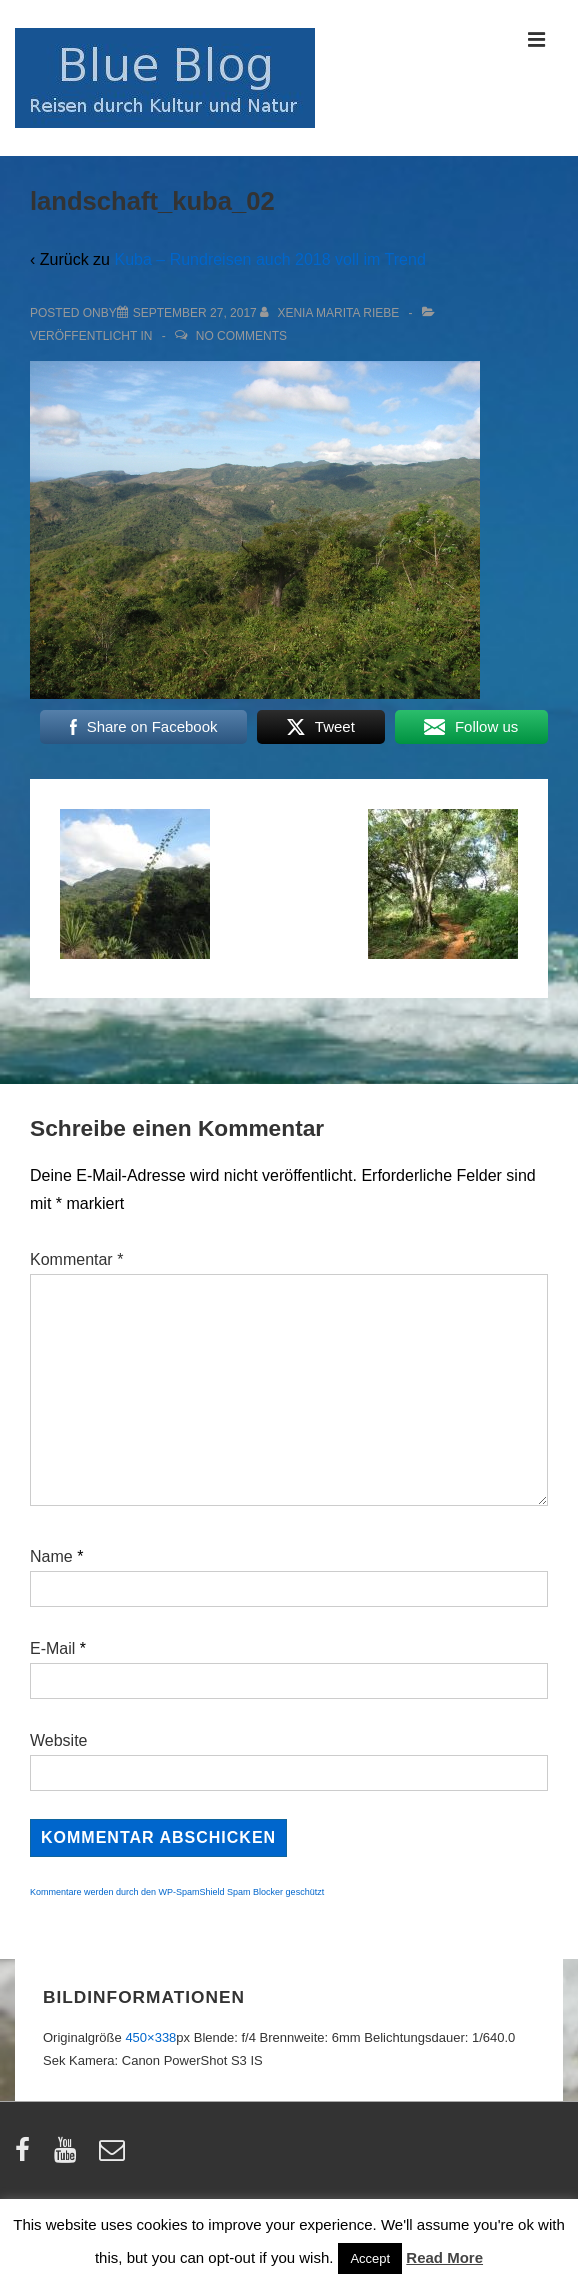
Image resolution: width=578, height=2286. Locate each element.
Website (59, 1740)
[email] (114, 2156)
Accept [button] (370, 2258)
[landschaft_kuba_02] (195, 313)
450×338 (150, 2037)
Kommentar (76, 1259)
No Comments (241, 336)
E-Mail (52, 1648)
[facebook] (27, 2156)
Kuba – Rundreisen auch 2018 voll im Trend (269, 259)
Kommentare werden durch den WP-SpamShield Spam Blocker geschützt (177, 1892)
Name (51, 1556)
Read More (444, 2257)
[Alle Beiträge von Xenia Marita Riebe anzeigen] (331, 313)
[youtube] (69, 2156)
